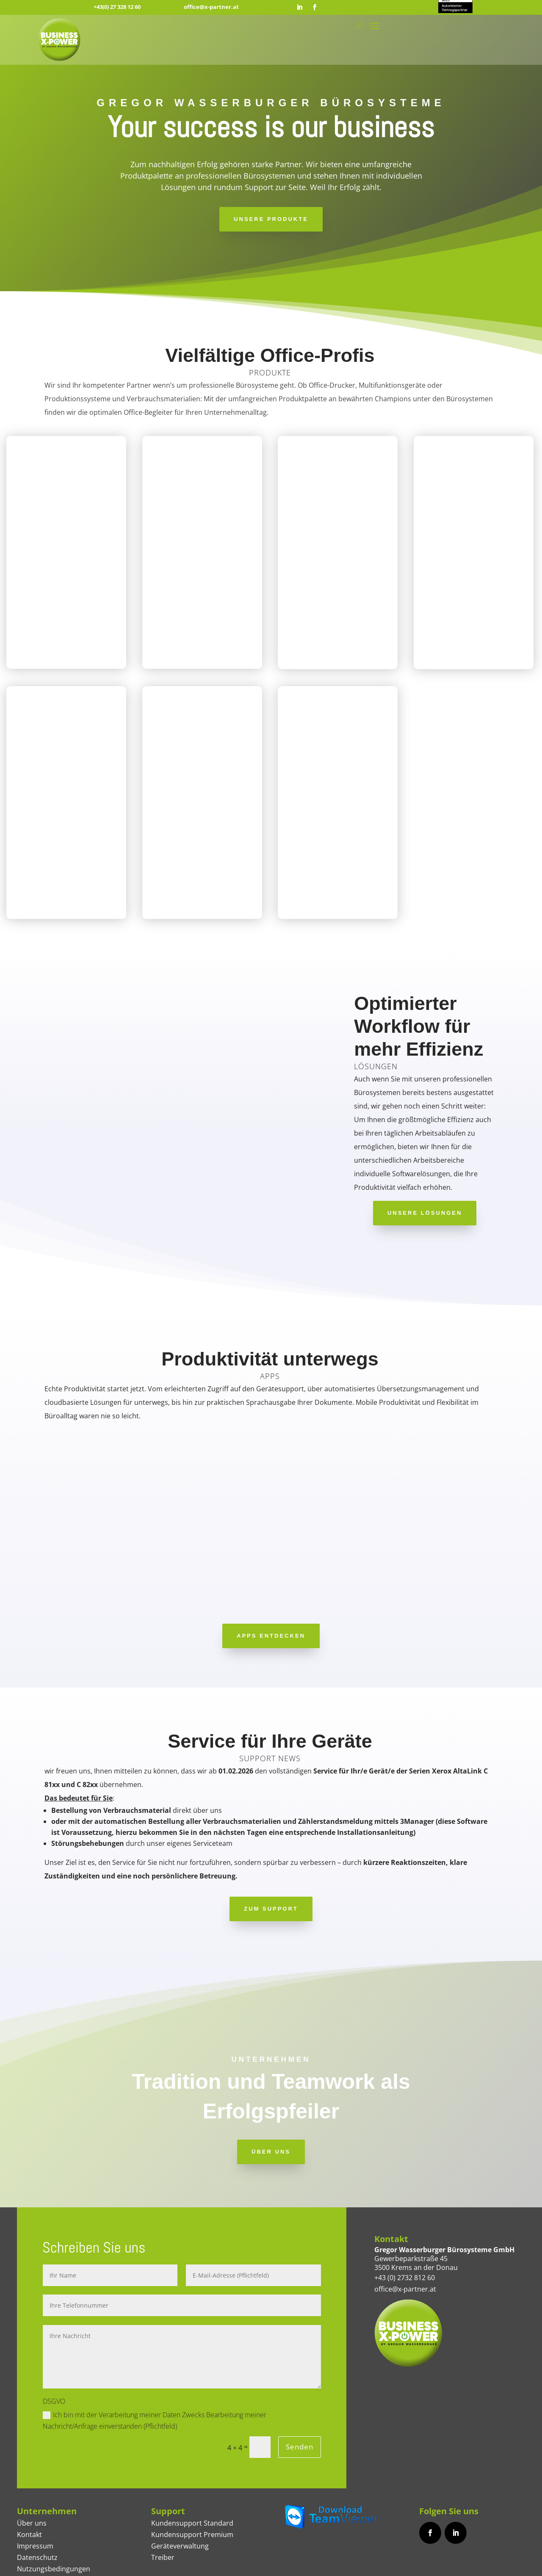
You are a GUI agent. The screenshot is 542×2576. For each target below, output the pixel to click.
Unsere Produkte (271, 219)
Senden (296, 2396)
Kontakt (29, 2484)
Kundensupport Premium (192, 2484)
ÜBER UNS (271, 2101)
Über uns (32, 2472)
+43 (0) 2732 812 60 (404, 2227)
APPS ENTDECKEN (271, 1586)
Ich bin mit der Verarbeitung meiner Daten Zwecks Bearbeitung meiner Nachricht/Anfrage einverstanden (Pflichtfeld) (154, 2370)
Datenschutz (37, 2507)
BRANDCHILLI (366, 2565)
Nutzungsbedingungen (53, 2519)
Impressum (35, 2496)
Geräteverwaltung (180, 2496)
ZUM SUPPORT (271, 1859)
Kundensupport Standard (192, 2472)
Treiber (162, 2507)
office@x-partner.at (211, 7)
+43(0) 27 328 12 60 (117, 7)
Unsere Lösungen (424, 1213)
